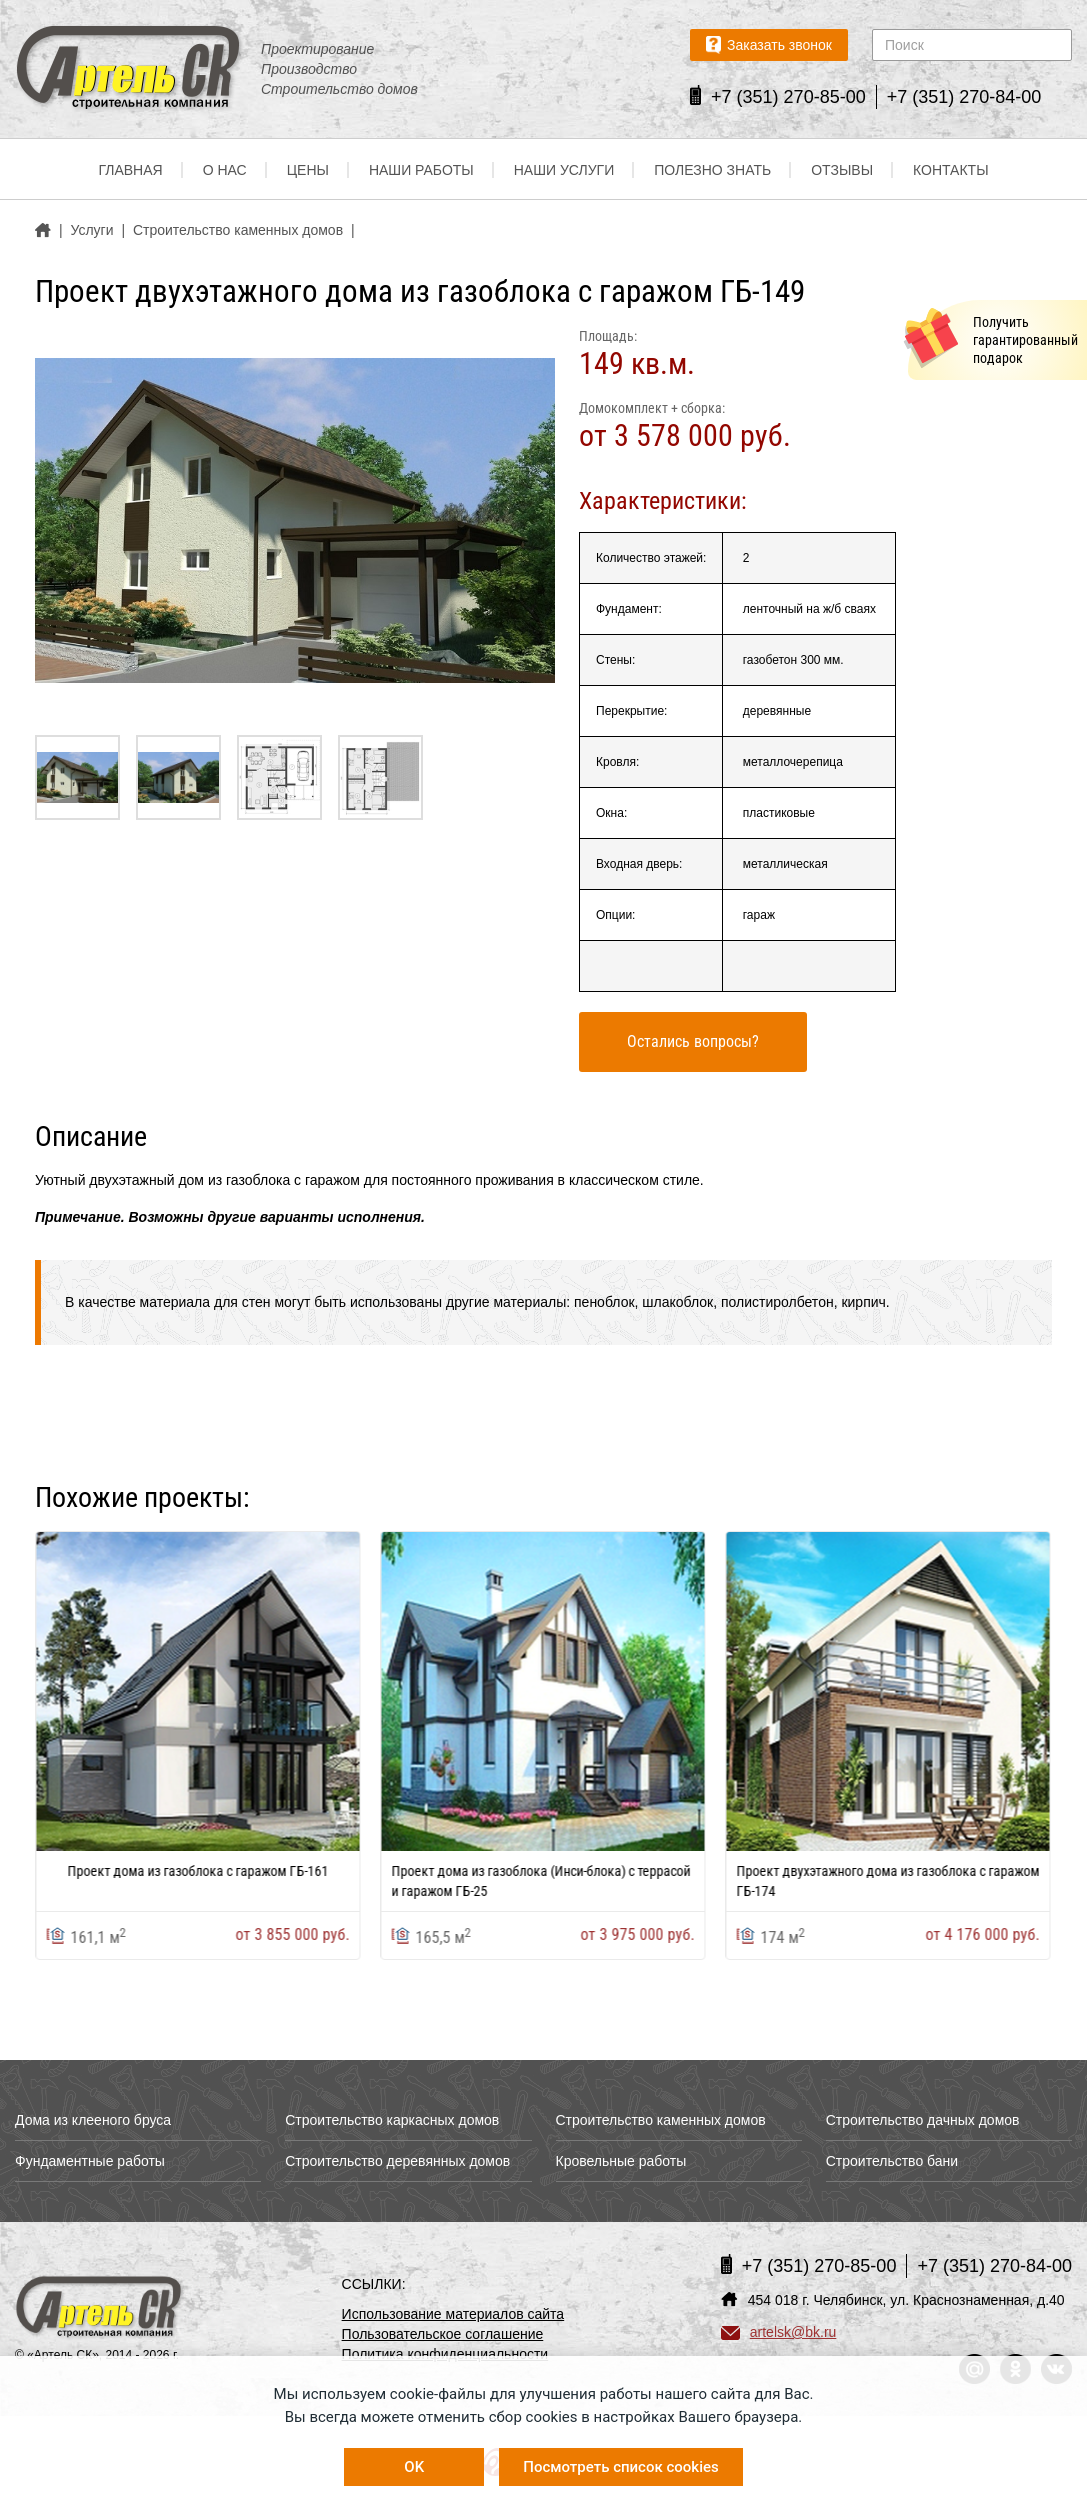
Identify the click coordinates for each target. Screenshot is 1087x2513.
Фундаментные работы (90, 2161)
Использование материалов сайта (453, 2314)
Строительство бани (892, 2161)
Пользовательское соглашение (443, 2334)
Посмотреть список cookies (620, 2467)
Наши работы (421, 170)
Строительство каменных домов (661, 2120)
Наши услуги (564, 170)
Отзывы (842, 170)
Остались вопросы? (693, 1041)
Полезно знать (712, 170)
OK (414, 2467)
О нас (225, 170)
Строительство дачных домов (923, 2120)
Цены (308, 170)
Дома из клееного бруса (93, 2120)
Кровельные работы (621, 2161)
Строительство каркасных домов (392, 2120)
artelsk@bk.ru (779, 2332)
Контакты (951, 170)
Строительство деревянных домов (397, 2161)
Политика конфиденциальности (445, 2354)
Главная (130, 170)
